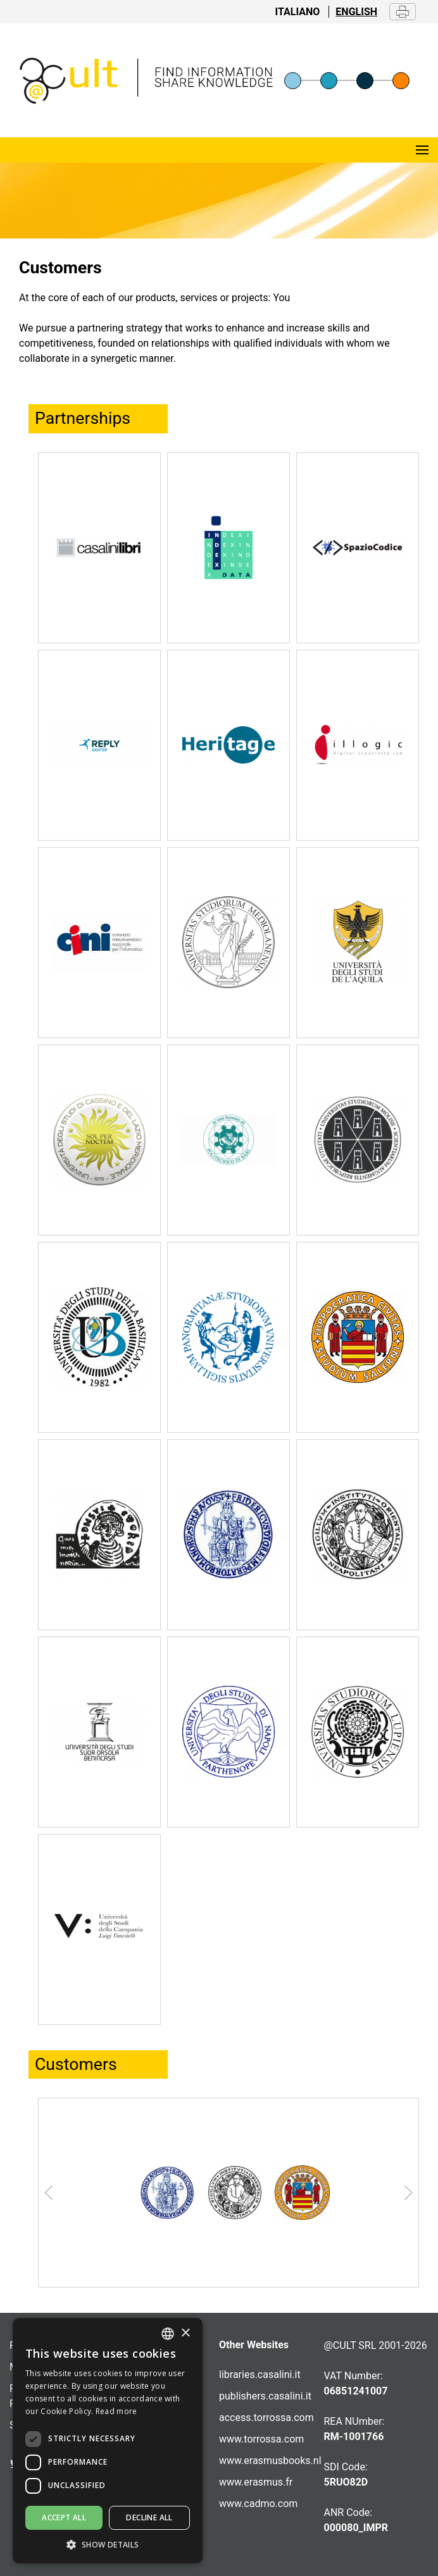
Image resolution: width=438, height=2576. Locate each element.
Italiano (297, 12)
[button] (107, 2544)
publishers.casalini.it (265, 2396)
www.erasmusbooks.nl (270, 2461)
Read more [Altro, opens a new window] (116, 2411)
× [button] (185, 2333)
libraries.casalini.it (260, 2375)
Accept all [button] (64, 2517)
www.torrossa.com (261, 2439)
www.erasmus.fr (255, 2482)
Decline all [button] (149, 2517)
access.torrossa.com (266, 2418)
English (356, 12)
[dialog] (108, 2440)
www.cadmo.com (258, 2504)
